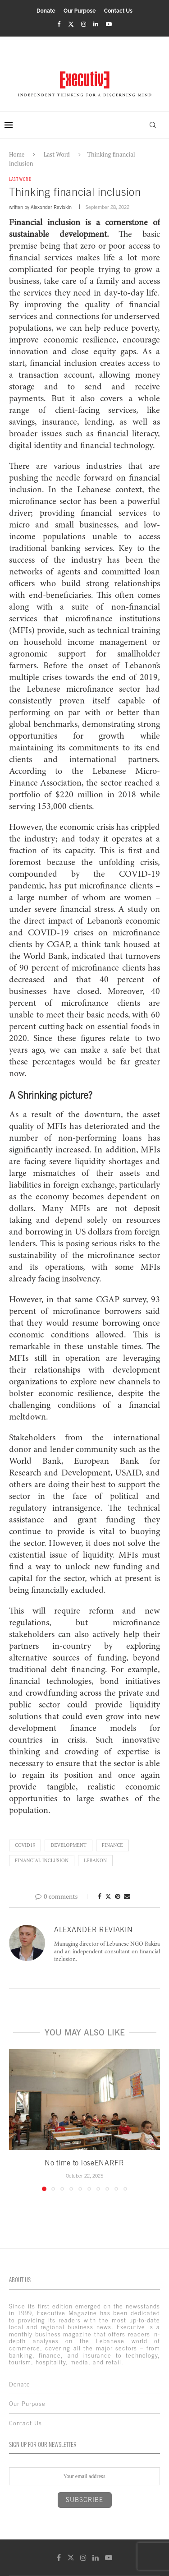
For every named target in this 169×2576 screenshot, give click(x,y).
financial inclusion (42, 1860)
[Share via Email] (127, 1896)
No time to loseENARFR (84, 2163)
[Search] (152, 125)
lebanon (95, 1860)
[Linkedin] (95, 24)
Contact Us (118, 11)
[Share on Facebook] (99, 1896)
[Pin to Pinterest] (117, 1896)
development (68, 1845)
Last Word (57, 154)
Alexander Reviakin (51, 207)
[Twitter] (71, 24)
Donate (46, 11)
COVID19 (25, 1845)
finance (112, 1845)
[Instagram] (83, 24)
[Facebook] (58, 24)
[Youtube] (109, 24)
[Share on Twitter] (108, 1896)
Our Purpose (80, 11)
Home (16, 154)
